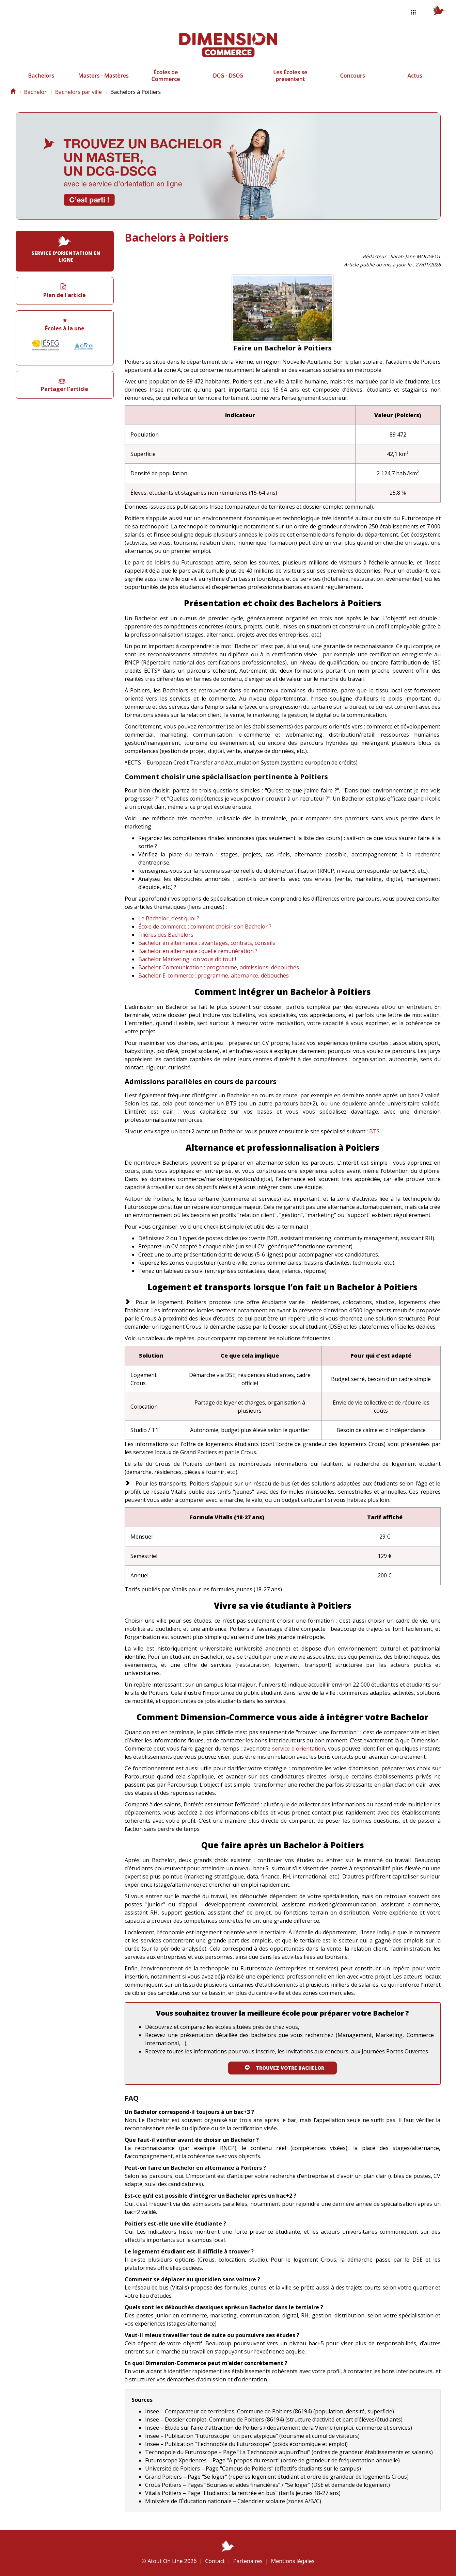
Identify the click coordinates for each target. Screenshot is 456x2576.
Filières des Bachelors (165, 934)
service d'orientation (298, 1748)
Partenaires (248, 2561)
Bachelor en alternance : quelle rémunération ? (197, 951)
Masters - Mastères (103, 75)
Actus (414, 75)
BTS (374, 1131)
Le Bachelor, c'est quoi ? (168, 918)
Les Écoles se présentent (290, 75)
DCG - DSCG (228, 75)
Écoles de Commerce (166, 75)
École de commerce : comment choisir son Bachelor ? (204, 926)
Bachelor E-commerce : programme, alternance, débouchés (213, 975)
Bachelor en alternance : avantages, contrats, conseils (206, 943)
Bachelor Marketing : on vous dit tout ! (187, 959)
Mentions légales (293, 2561)
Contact (215, 2561)
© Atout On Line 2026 (169, 2561)
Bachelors (41, 75)
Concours (352, 75)
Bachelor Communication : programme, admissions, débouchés (218, 967)
